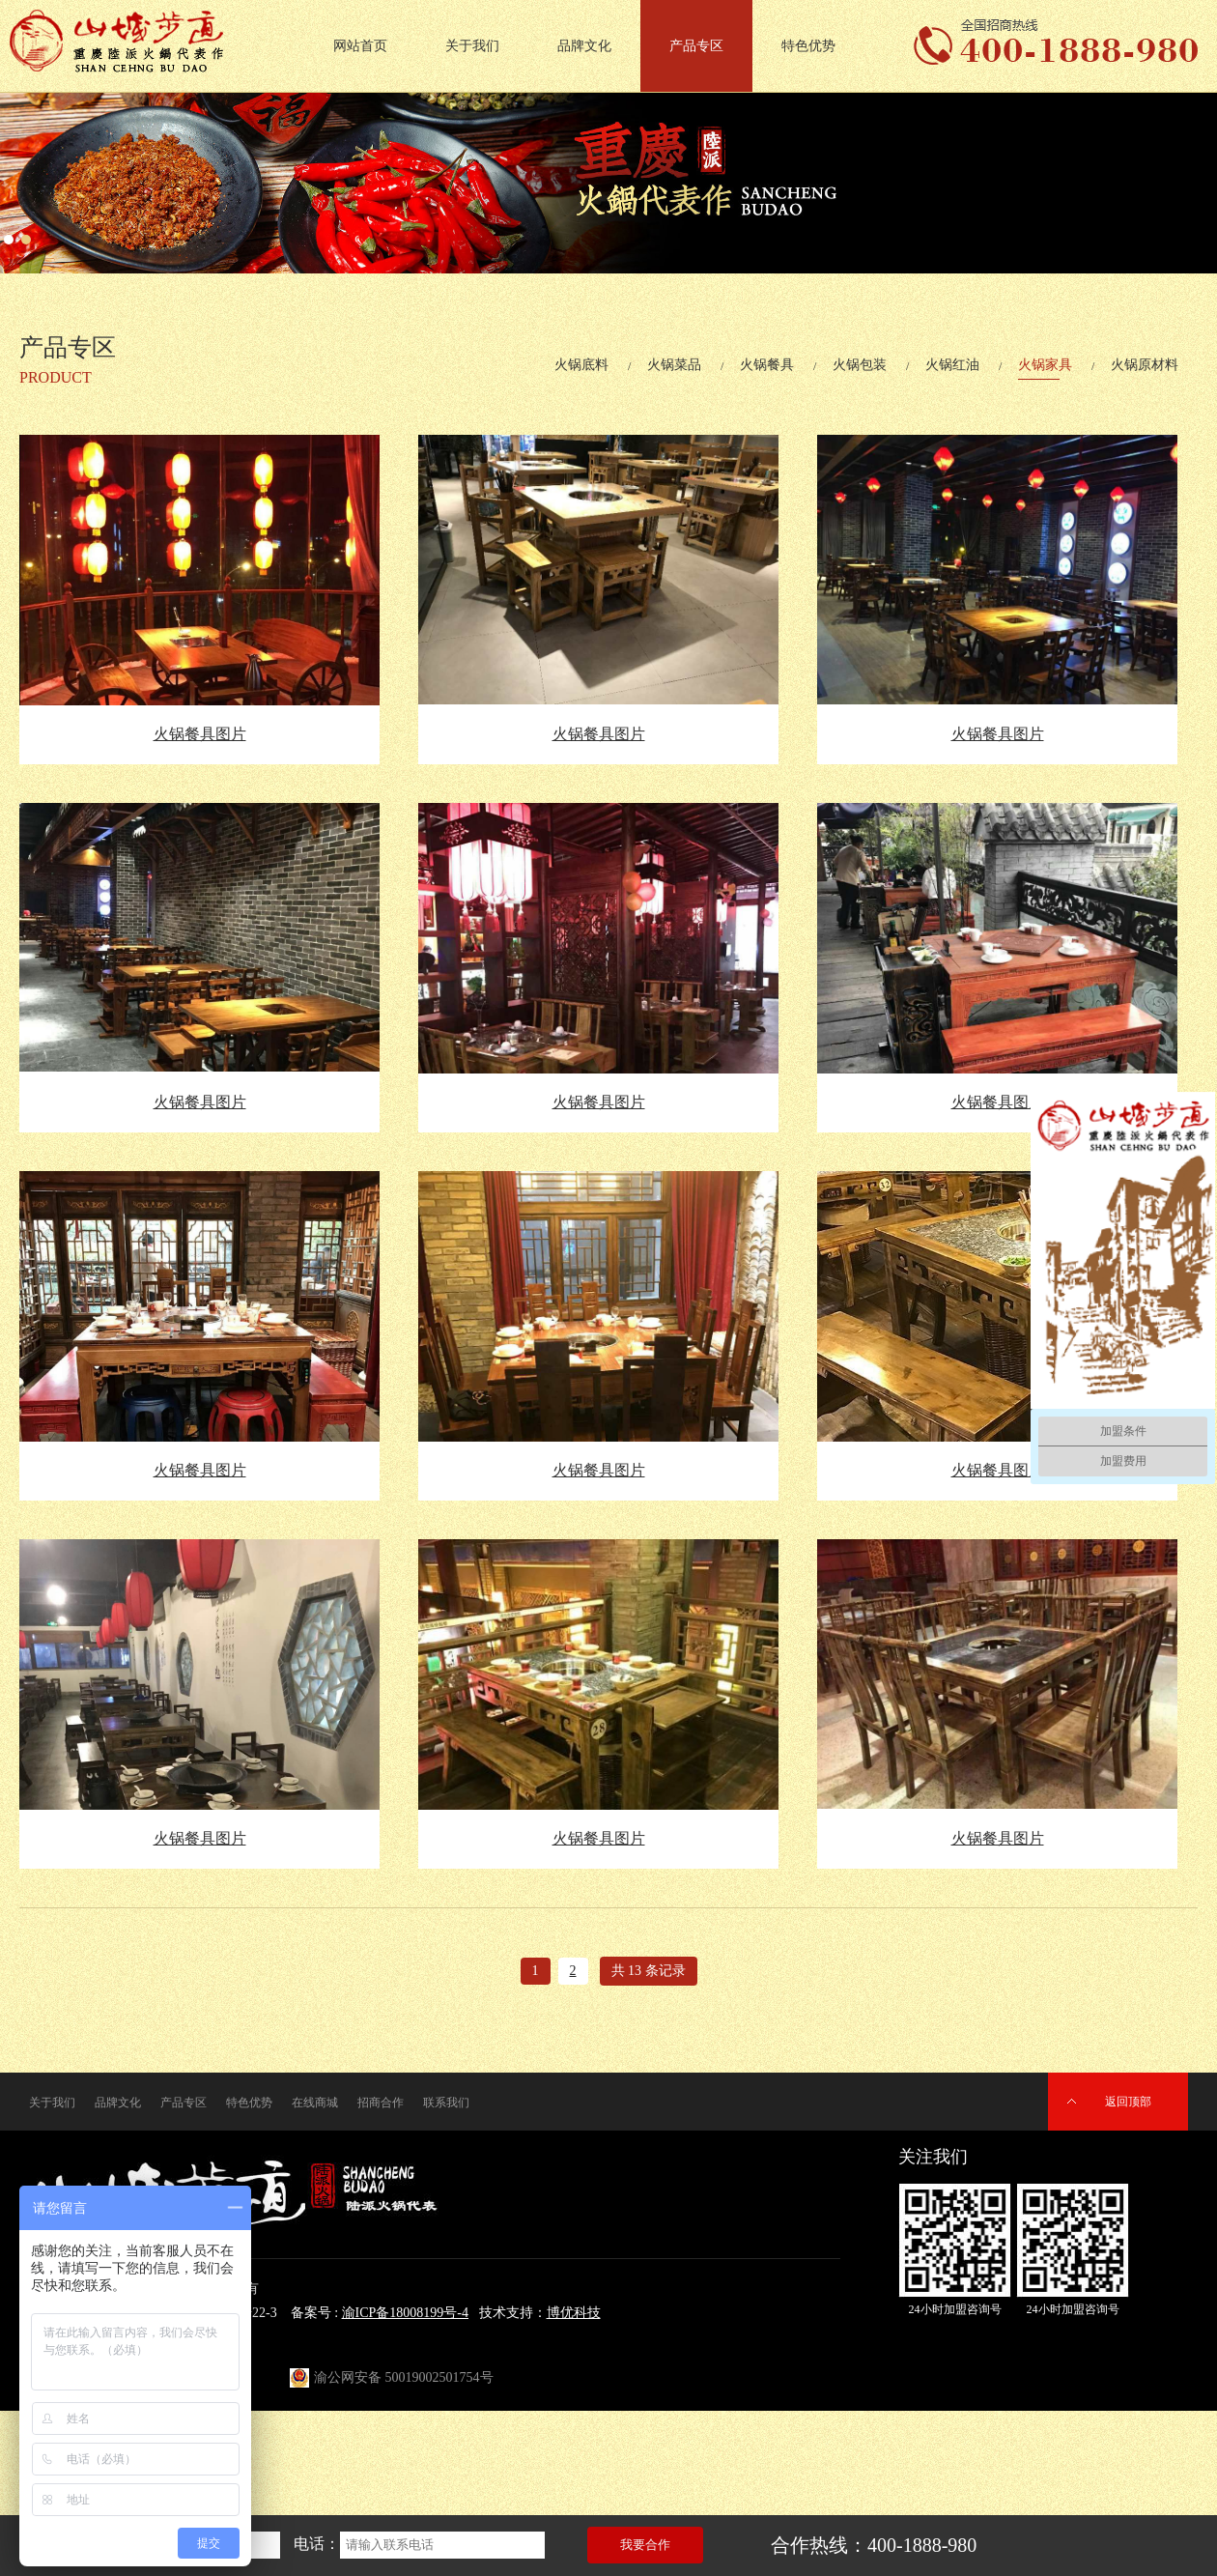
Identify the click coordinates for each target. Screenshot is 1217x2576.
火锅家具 (1045, 365)
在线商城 (315, 2102)
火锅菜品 (674, 365)
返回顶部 (1128, 2101)
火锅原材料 (1144, 365)
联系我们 (446, 2102)
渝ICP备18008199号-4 (405, 2312)
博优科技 (574, 2312)
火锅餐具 (767, 365)
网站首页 (360, 46)
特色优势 (808, 46)
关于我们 (472, 46)
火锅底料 (581, 365)
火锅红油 (952, 365)
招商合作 (380, 2102)
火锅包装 (860, 365)
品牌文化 (584, 46)
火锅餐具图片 (200, 734)
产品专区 (696, 46)
